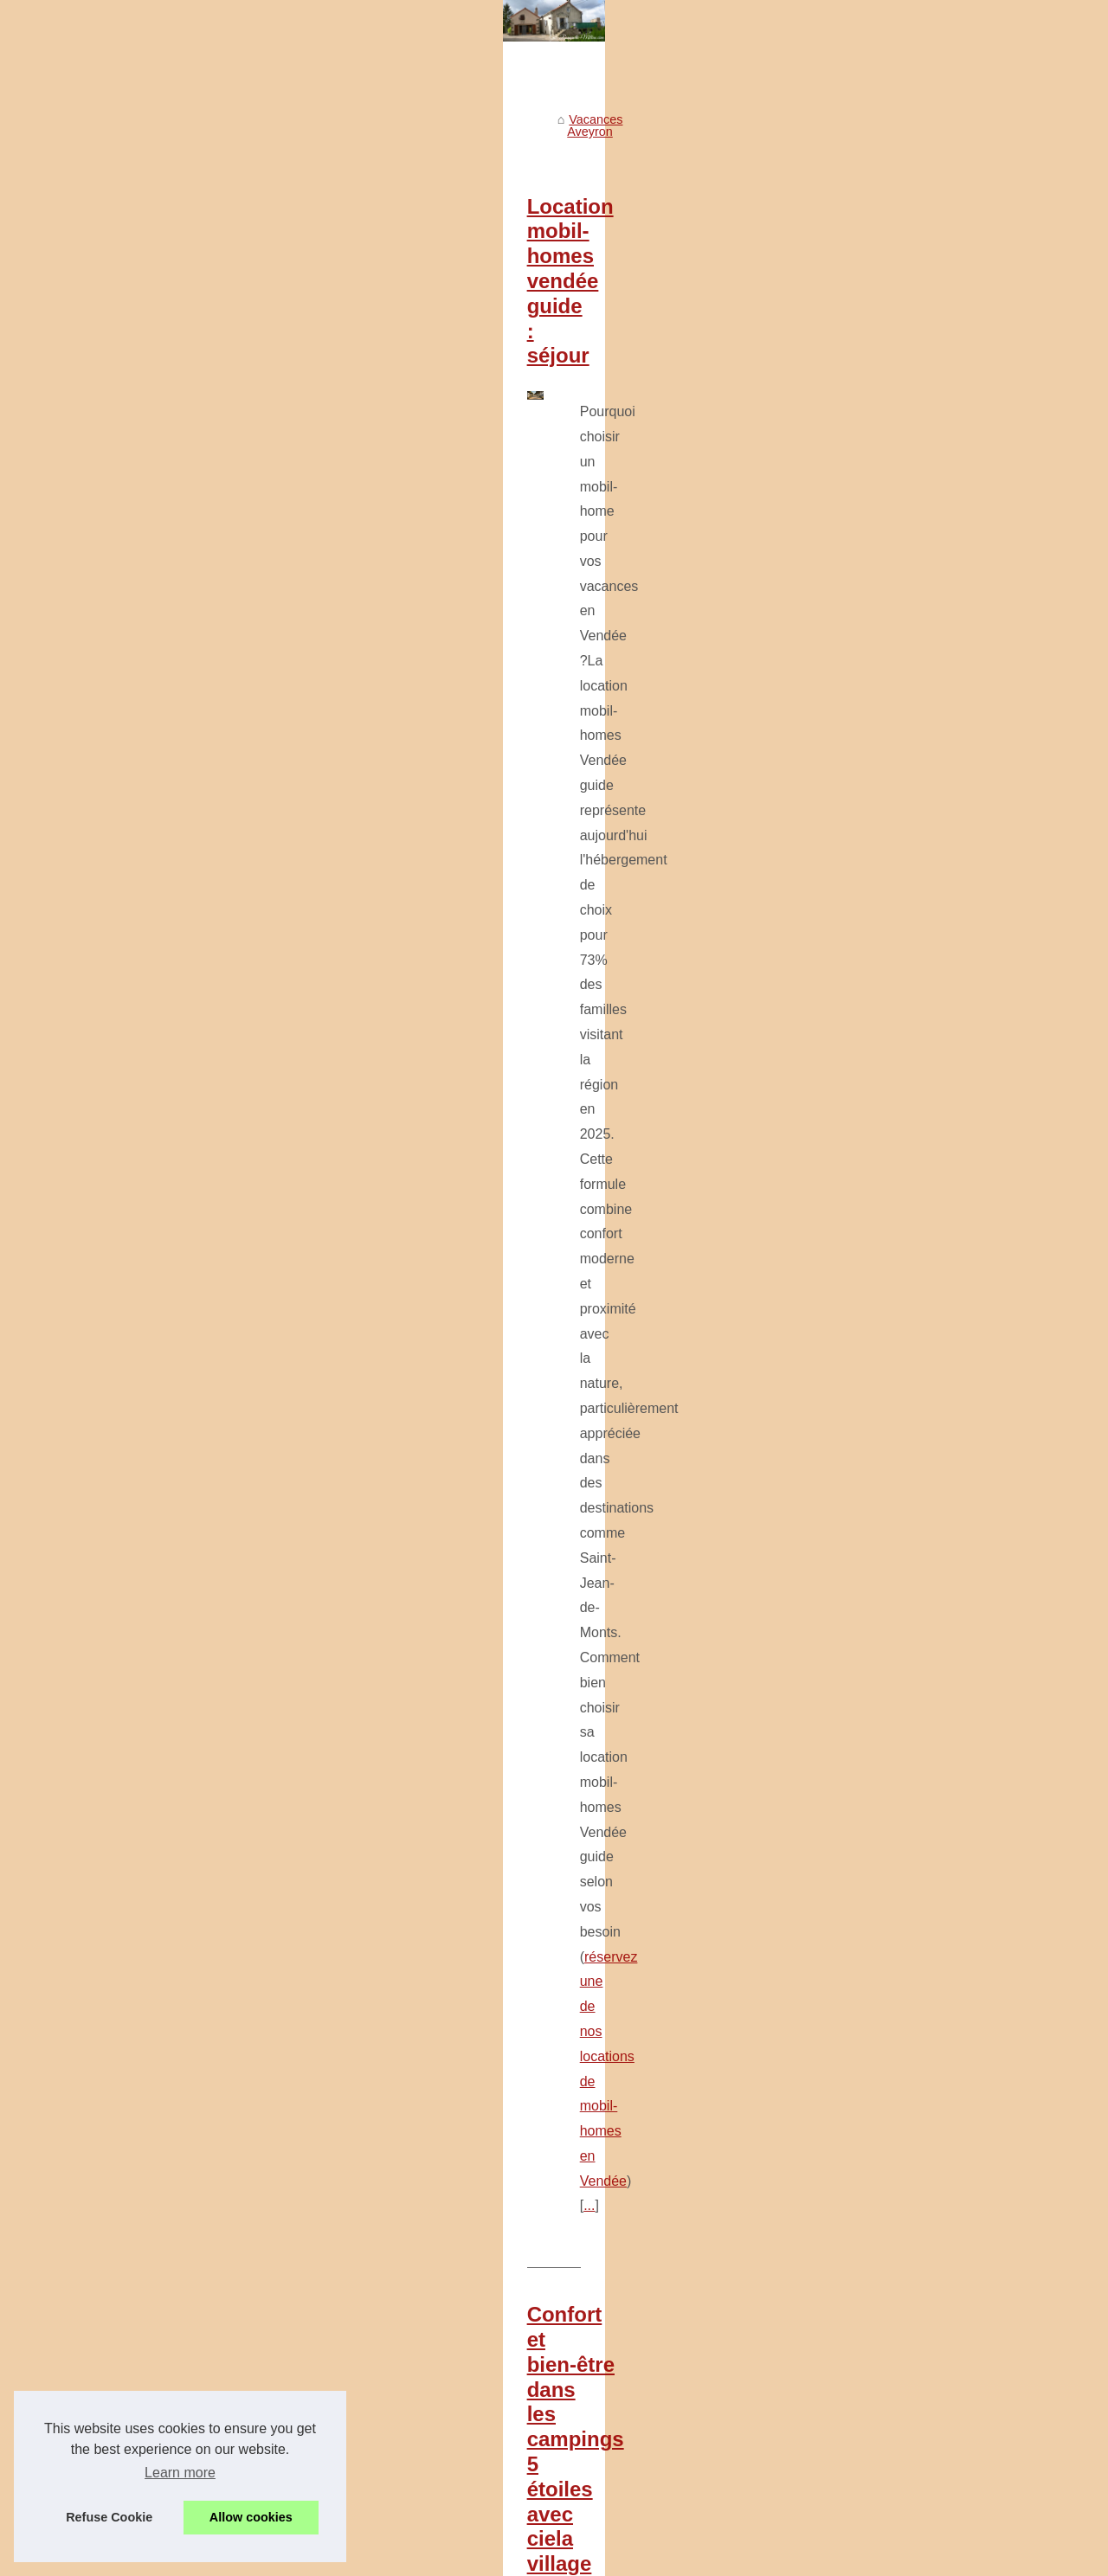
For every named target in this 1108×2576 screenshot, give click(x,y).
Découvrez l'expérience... (126, 1454)
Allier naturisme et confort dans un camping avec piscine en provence (629, 2146)
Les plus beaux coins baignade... (147, 1224)
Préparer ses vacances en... (133, 1416)
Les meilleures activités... (126, 1262)
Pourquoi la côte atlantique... (135, 1185)
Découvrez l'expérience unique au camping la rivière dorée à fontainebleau (644, 2503)
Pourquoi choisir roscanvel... (134, 1015)
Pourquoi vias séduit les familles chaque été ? (564, 2385)
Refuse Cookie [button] (109, 2517)
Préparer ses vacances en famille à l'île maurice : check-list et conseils (632, 2444)
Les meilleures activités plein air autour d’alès (563, 2295)
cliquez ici (524, 1657)
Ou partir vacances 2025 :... (132, 1493)
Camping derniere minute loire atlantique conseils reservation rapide (626, 2116)
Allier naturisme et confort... (132, 977)
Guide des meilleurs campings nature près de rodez (581, 2414)
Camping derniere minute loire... (145, 939)
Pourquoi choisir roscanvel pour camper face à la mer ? (591, 2176)
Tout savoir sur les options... (133, 823)
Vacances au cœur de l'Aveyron (143, 614)
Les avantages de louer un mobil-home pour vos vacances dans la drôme (640, 2206)
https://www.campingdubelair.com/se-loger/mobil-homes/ (765, 1368)
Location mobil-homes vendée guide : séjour (523, 534)
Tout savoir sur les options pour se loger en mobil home (580, 1162)
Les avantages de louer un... (135, 1054)
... (672, 764)
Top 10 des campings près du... (142, 862)
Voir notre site (94, 497)
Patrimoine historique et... (126, 653)
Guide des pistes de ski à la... (137, 1339)
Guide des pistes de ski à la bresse (534, 2354)
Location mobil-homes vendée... (144, 747)
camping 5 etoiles (533, 1054)
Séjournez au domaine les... (133, 1532)
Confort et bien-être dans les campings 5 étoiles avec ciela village (626, 873)
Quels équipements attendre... (139, 1300)
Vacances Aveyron (396, 460)
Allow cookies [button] (251, 2517)
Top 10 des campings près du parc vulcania (517, 1766)
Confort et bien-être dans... (130, 785)
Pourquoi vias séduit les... (127, 1377)
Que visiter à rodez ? (495, 2474)
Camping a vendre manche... (136, 900)
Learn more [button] (180, 2472)
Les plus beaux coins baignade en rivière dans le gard (587, 2265)
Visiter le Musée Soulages (128, 576)
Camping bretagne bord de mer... (147, 1092)
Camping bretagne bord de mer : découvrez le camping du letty (612, 2236)
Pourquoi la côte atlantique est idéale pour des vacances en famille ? (643, 1477)
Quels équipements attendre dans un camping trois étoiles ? (604, 2325)
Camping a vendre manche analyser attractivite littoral (586, 2087)
